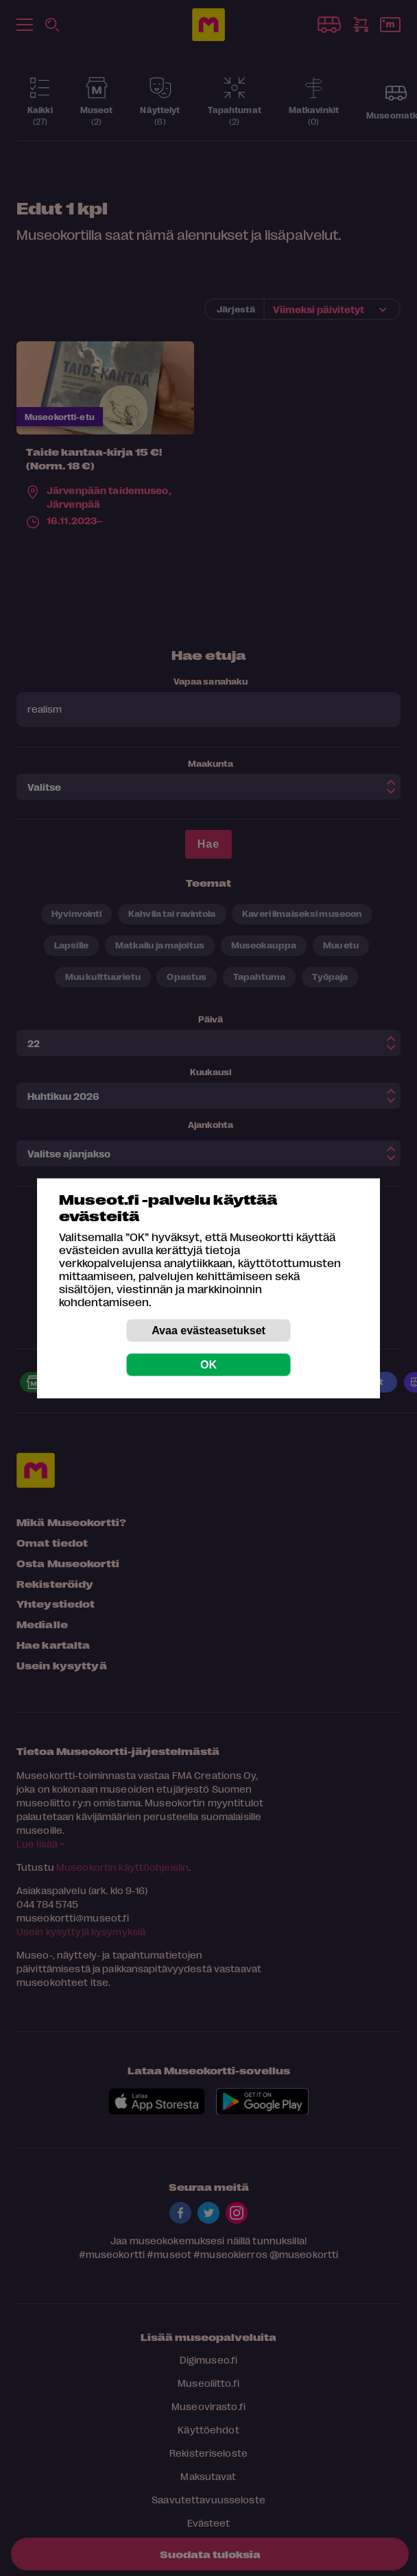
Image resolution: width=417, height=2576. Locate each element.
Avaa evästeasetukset (208, 1330)
